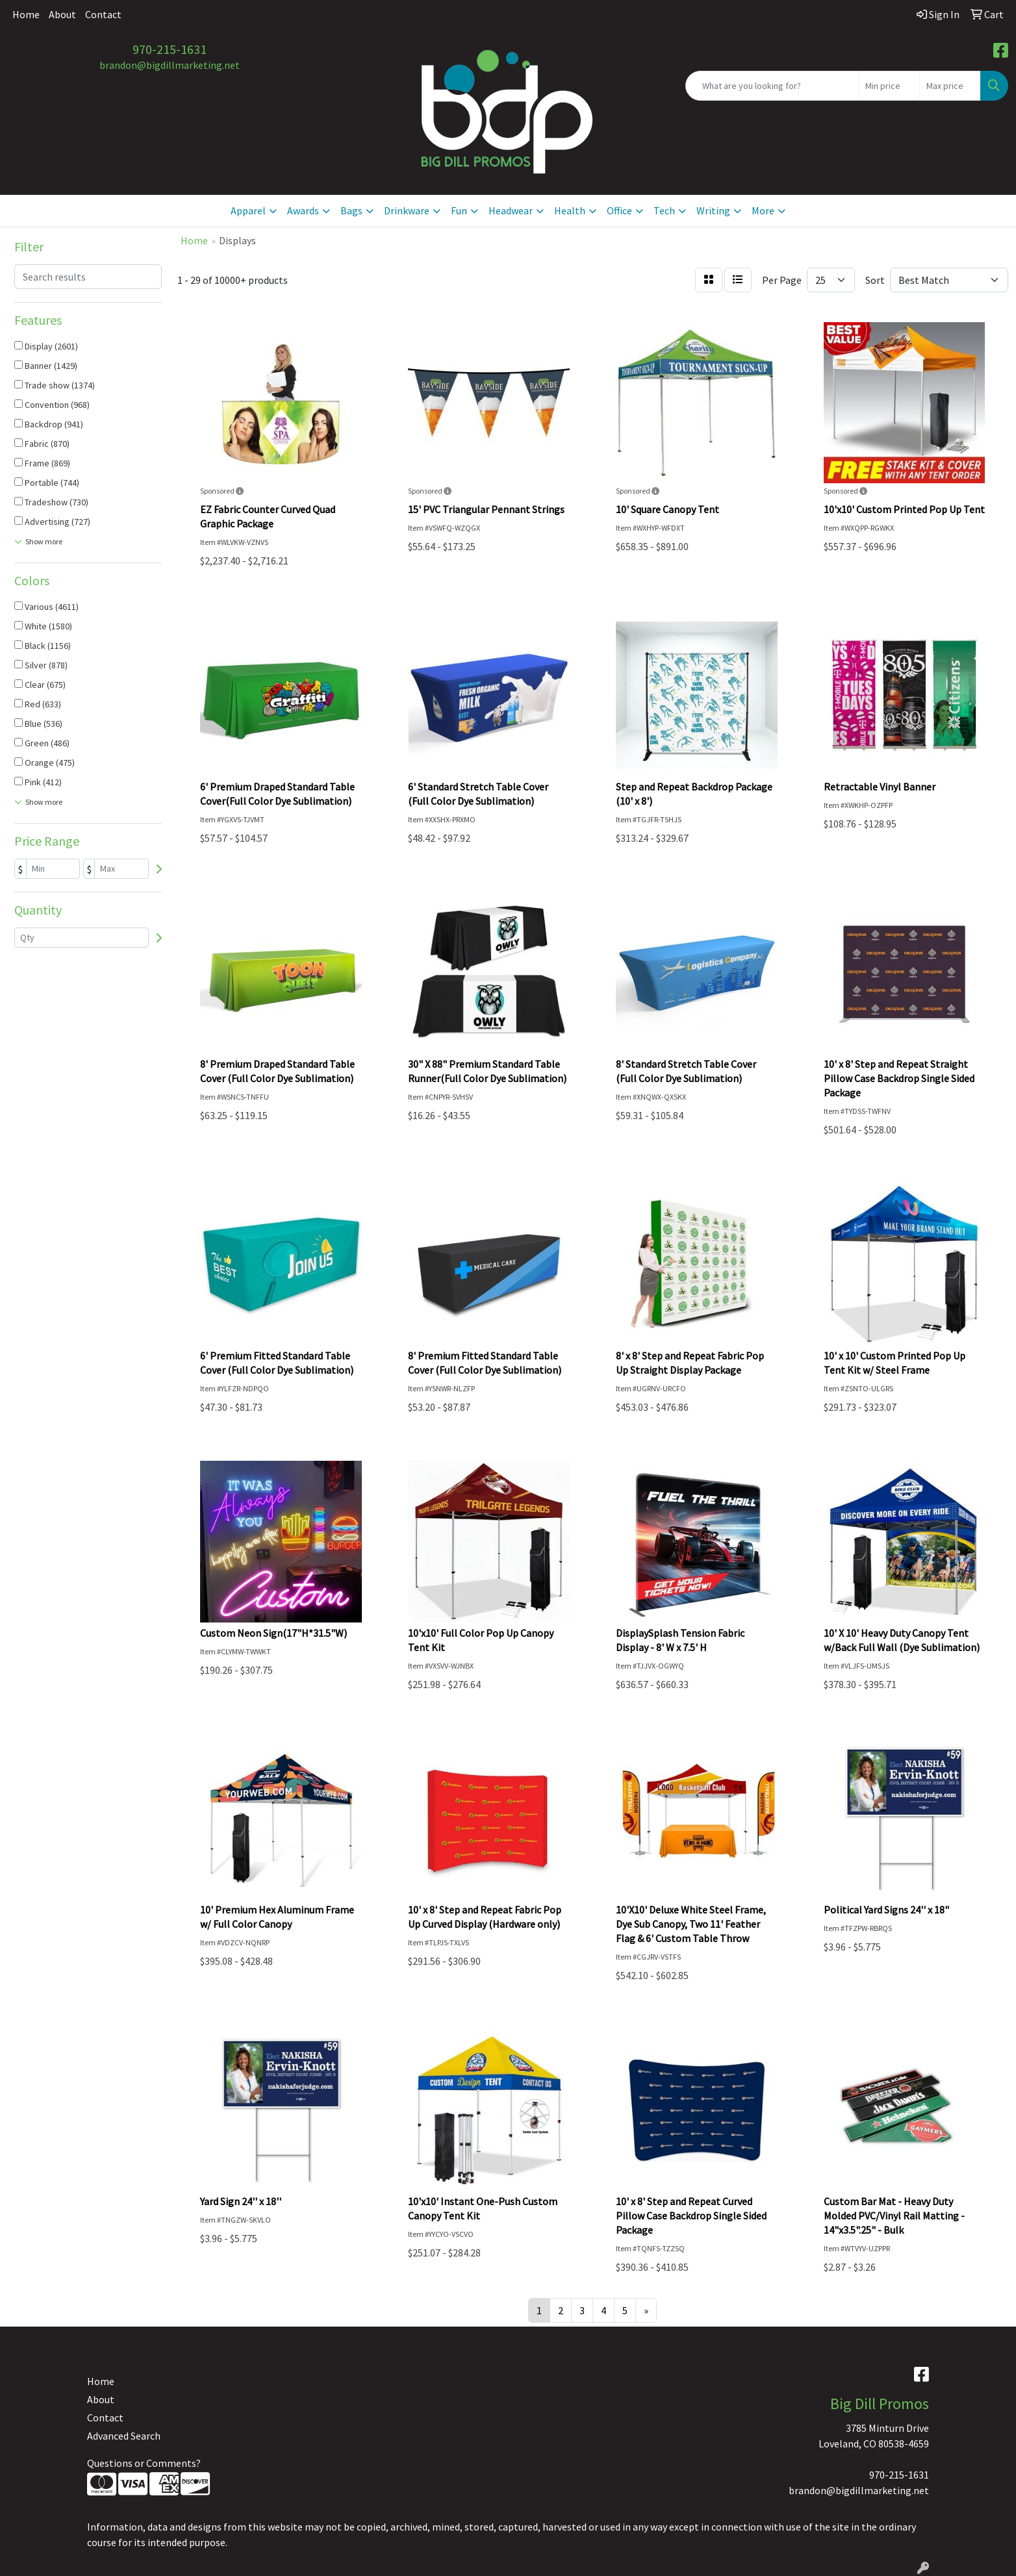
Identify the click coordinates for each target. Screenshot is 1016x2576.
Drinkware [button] (406, 210)
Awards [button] (303, 210)
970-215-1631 (170, 49)
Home (26, 14)
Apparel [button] (248, 210)
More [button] (763, 210)
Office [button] (619, 210)
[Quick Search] (772, 86)
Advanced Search (123, 2435)
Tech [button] (664, 210)
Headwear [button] (511, 210)
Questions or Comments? (144, 2462)
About (62, 14)
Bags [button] (351, 210)
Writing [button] (713, 210)
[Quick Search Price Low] (889, 86)
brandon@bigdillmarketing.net (169, 64)
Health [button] (569, 210)
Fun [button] (459, 210)
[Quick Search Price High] (950, 86)
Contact (103, 14)
